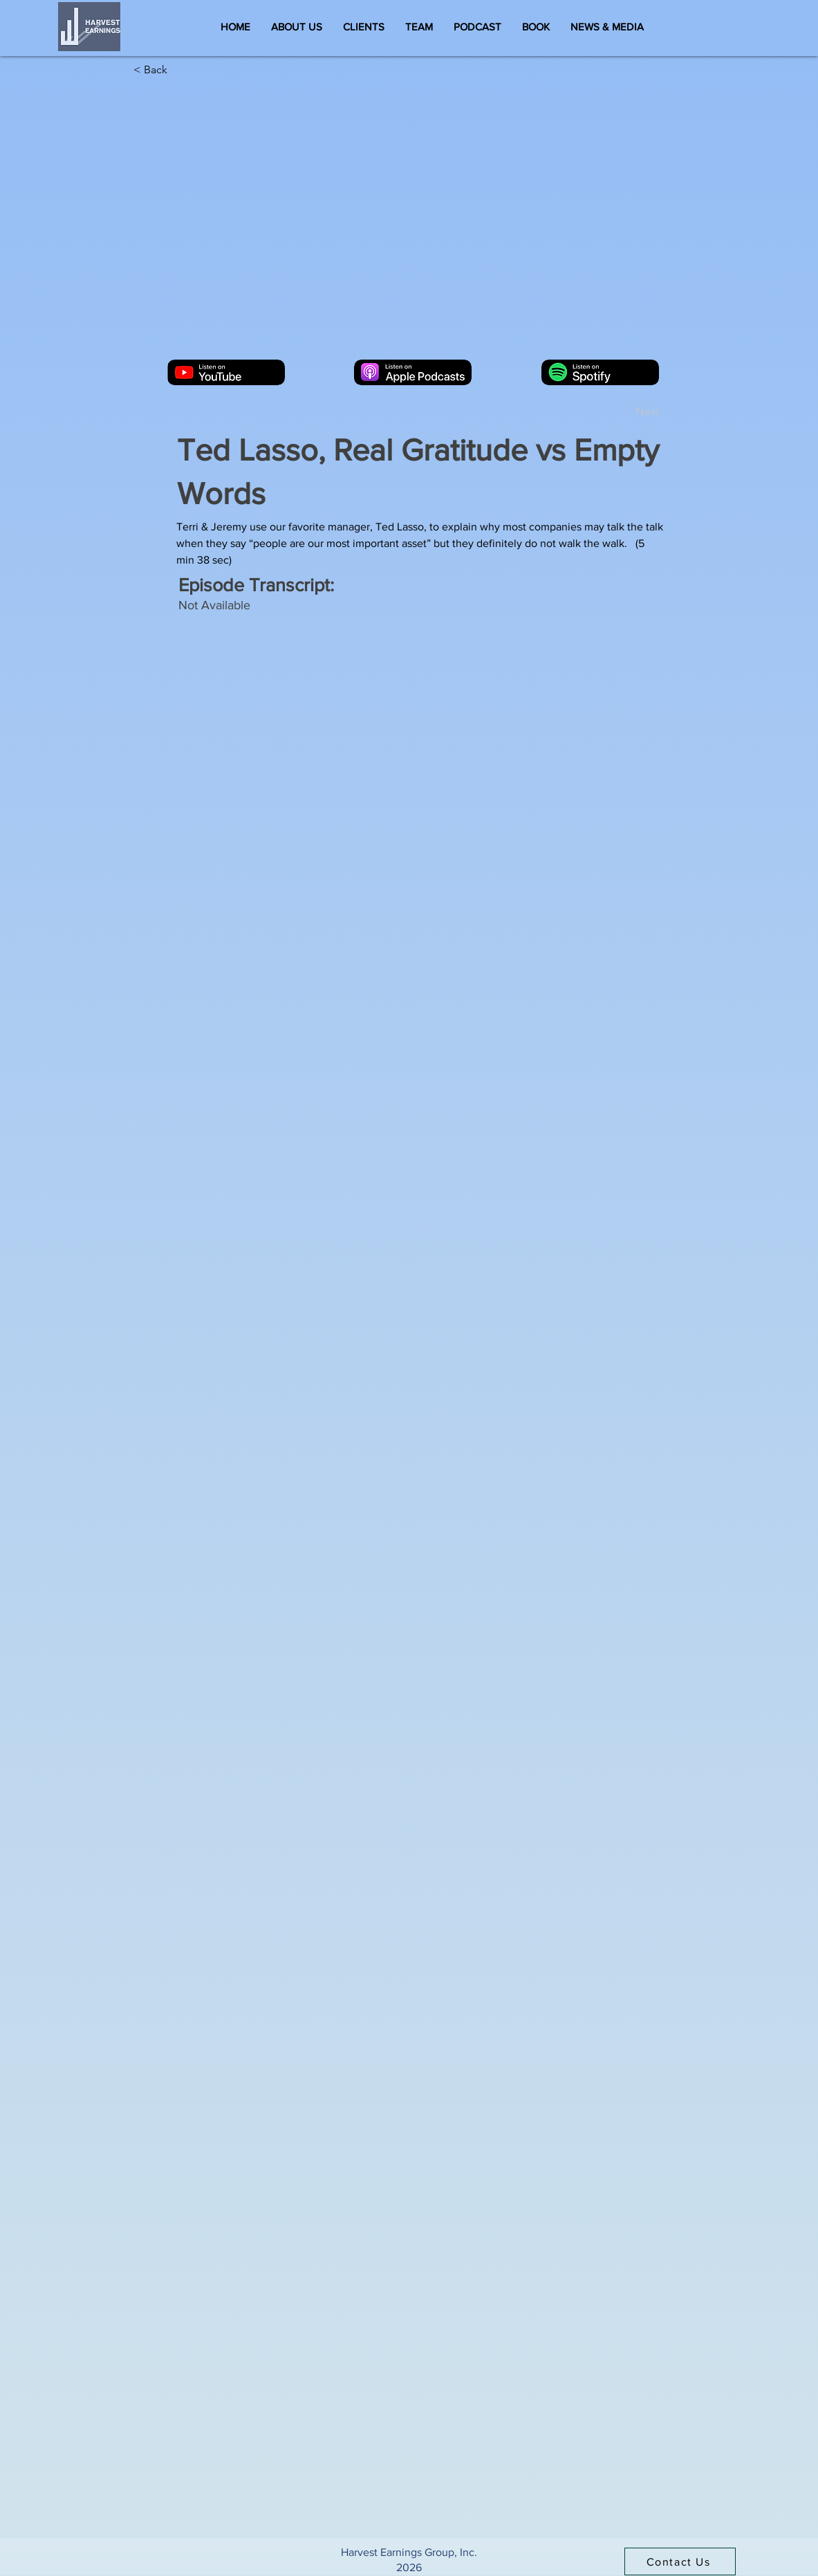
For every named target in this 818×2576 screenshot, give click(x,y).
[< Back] (179, 70)
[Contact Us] (680, 2561)
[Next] (624, 412)
